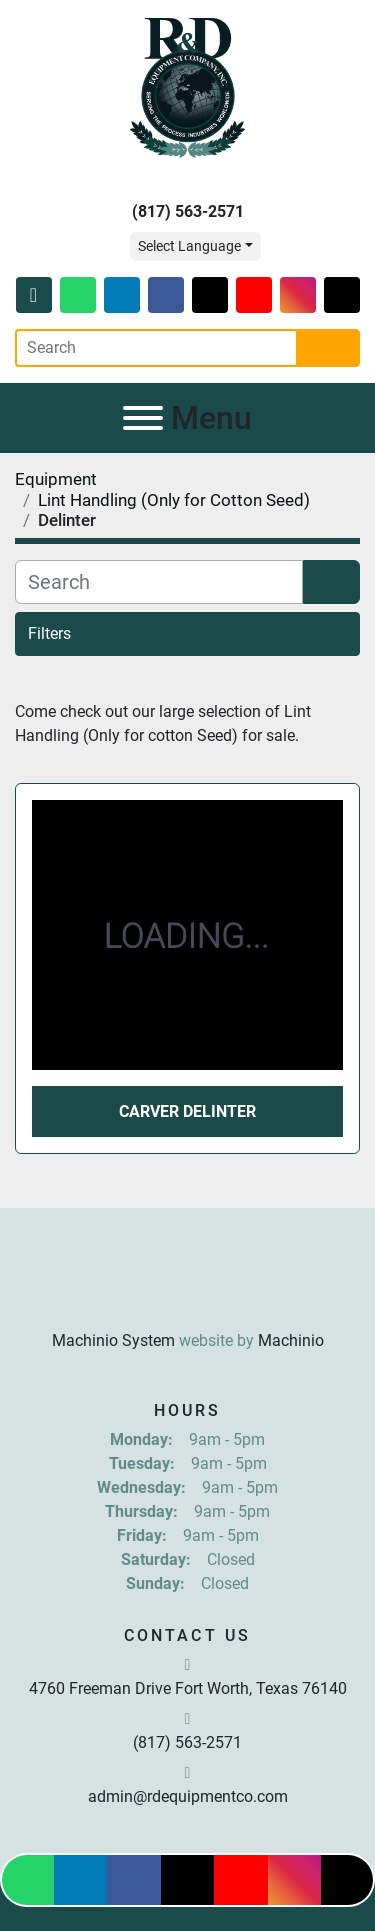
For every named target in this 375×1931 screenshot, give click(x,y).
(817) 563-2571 (188, 211)
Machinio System (113, 1340)
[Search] (156, 348)
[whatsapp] (78, 295)
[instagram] (298, 295)
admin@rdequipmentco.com (188, 1796)
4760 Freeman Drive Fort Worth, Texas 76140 (188, 1688)
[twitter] (210, 295)
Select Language (189, 246)
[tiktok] (342, 295)
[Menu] (143, 418)
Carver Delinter (187, 1111)
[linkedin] (122, 295)
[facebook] (166, 295)
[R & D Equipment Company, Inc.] (188, 1291)
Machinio (291, 1340)
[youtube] (254, 295)
